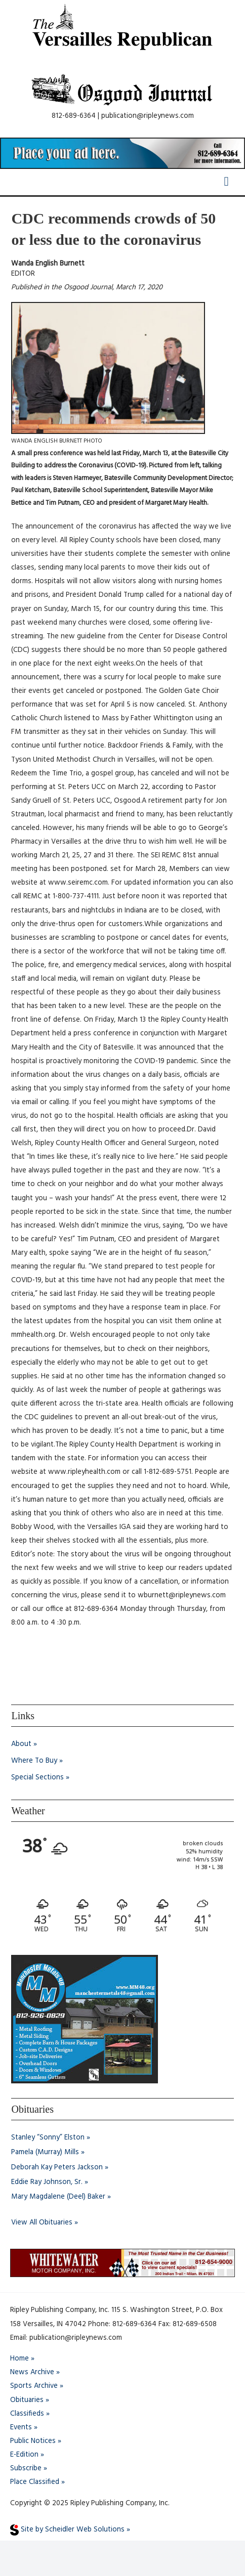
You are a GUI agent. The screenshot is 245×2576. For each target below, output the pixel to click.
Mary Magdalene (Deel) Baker (58, 2197)
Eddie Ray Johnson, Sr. (47, 2182)
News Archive (32, 2372)
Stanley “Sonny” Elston (48, 2138)
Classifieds (27, 2414)
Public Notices (33, 2441)
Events (21, 2427)
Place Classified (34, 2482)
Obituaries (27, 2400)
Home (19, 2359)
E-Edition (24, 2455)
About (21, 1744)
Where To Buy (34, 1761)
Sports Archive (34, 2386)
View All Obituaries (41, 2223)
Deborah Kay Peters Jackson (57, 2167)
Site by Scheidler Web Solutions (67, 2530)
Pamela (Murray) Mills (45, 2152)
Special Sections (37, 1777)
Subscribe (26, 2468)
